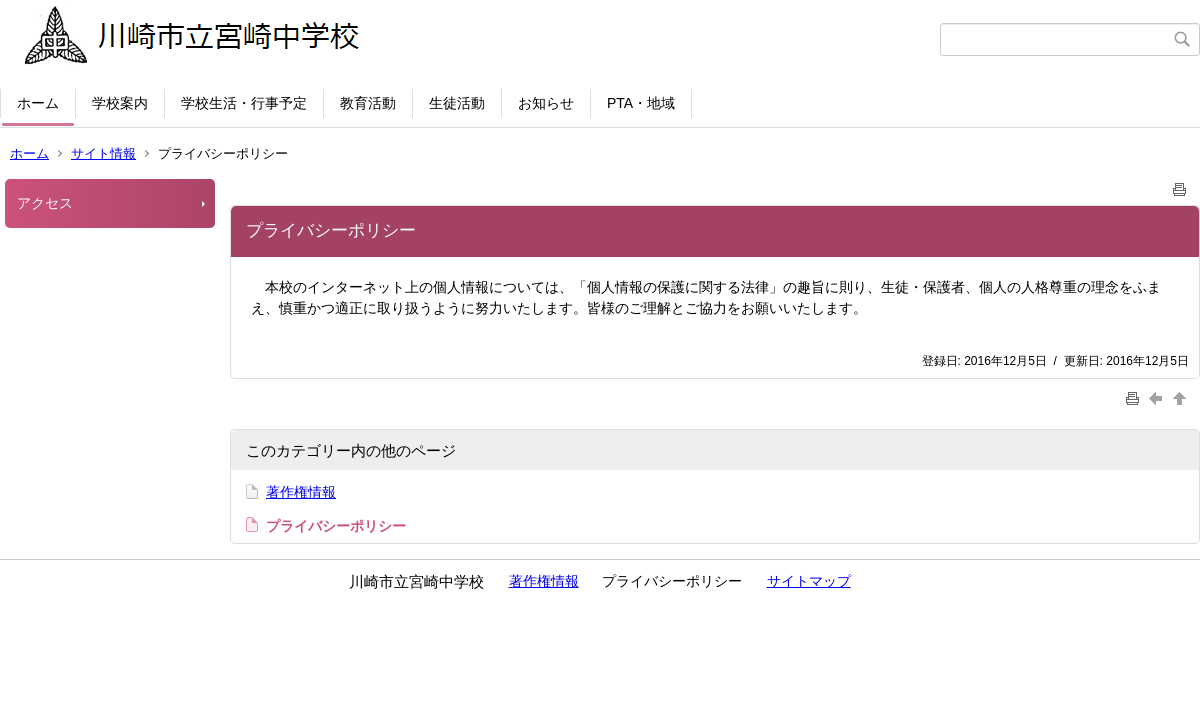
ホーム (38, 103)
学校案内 (120, 103)
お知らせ (546, 103)
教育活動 (368, 103)
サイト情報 (103, 153)
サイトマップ (809, 581)
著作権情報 (301, 492)
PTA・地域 (641, 103)
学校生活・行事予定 (244, 103)
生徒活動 (457, 103)
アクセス (45, 203)
